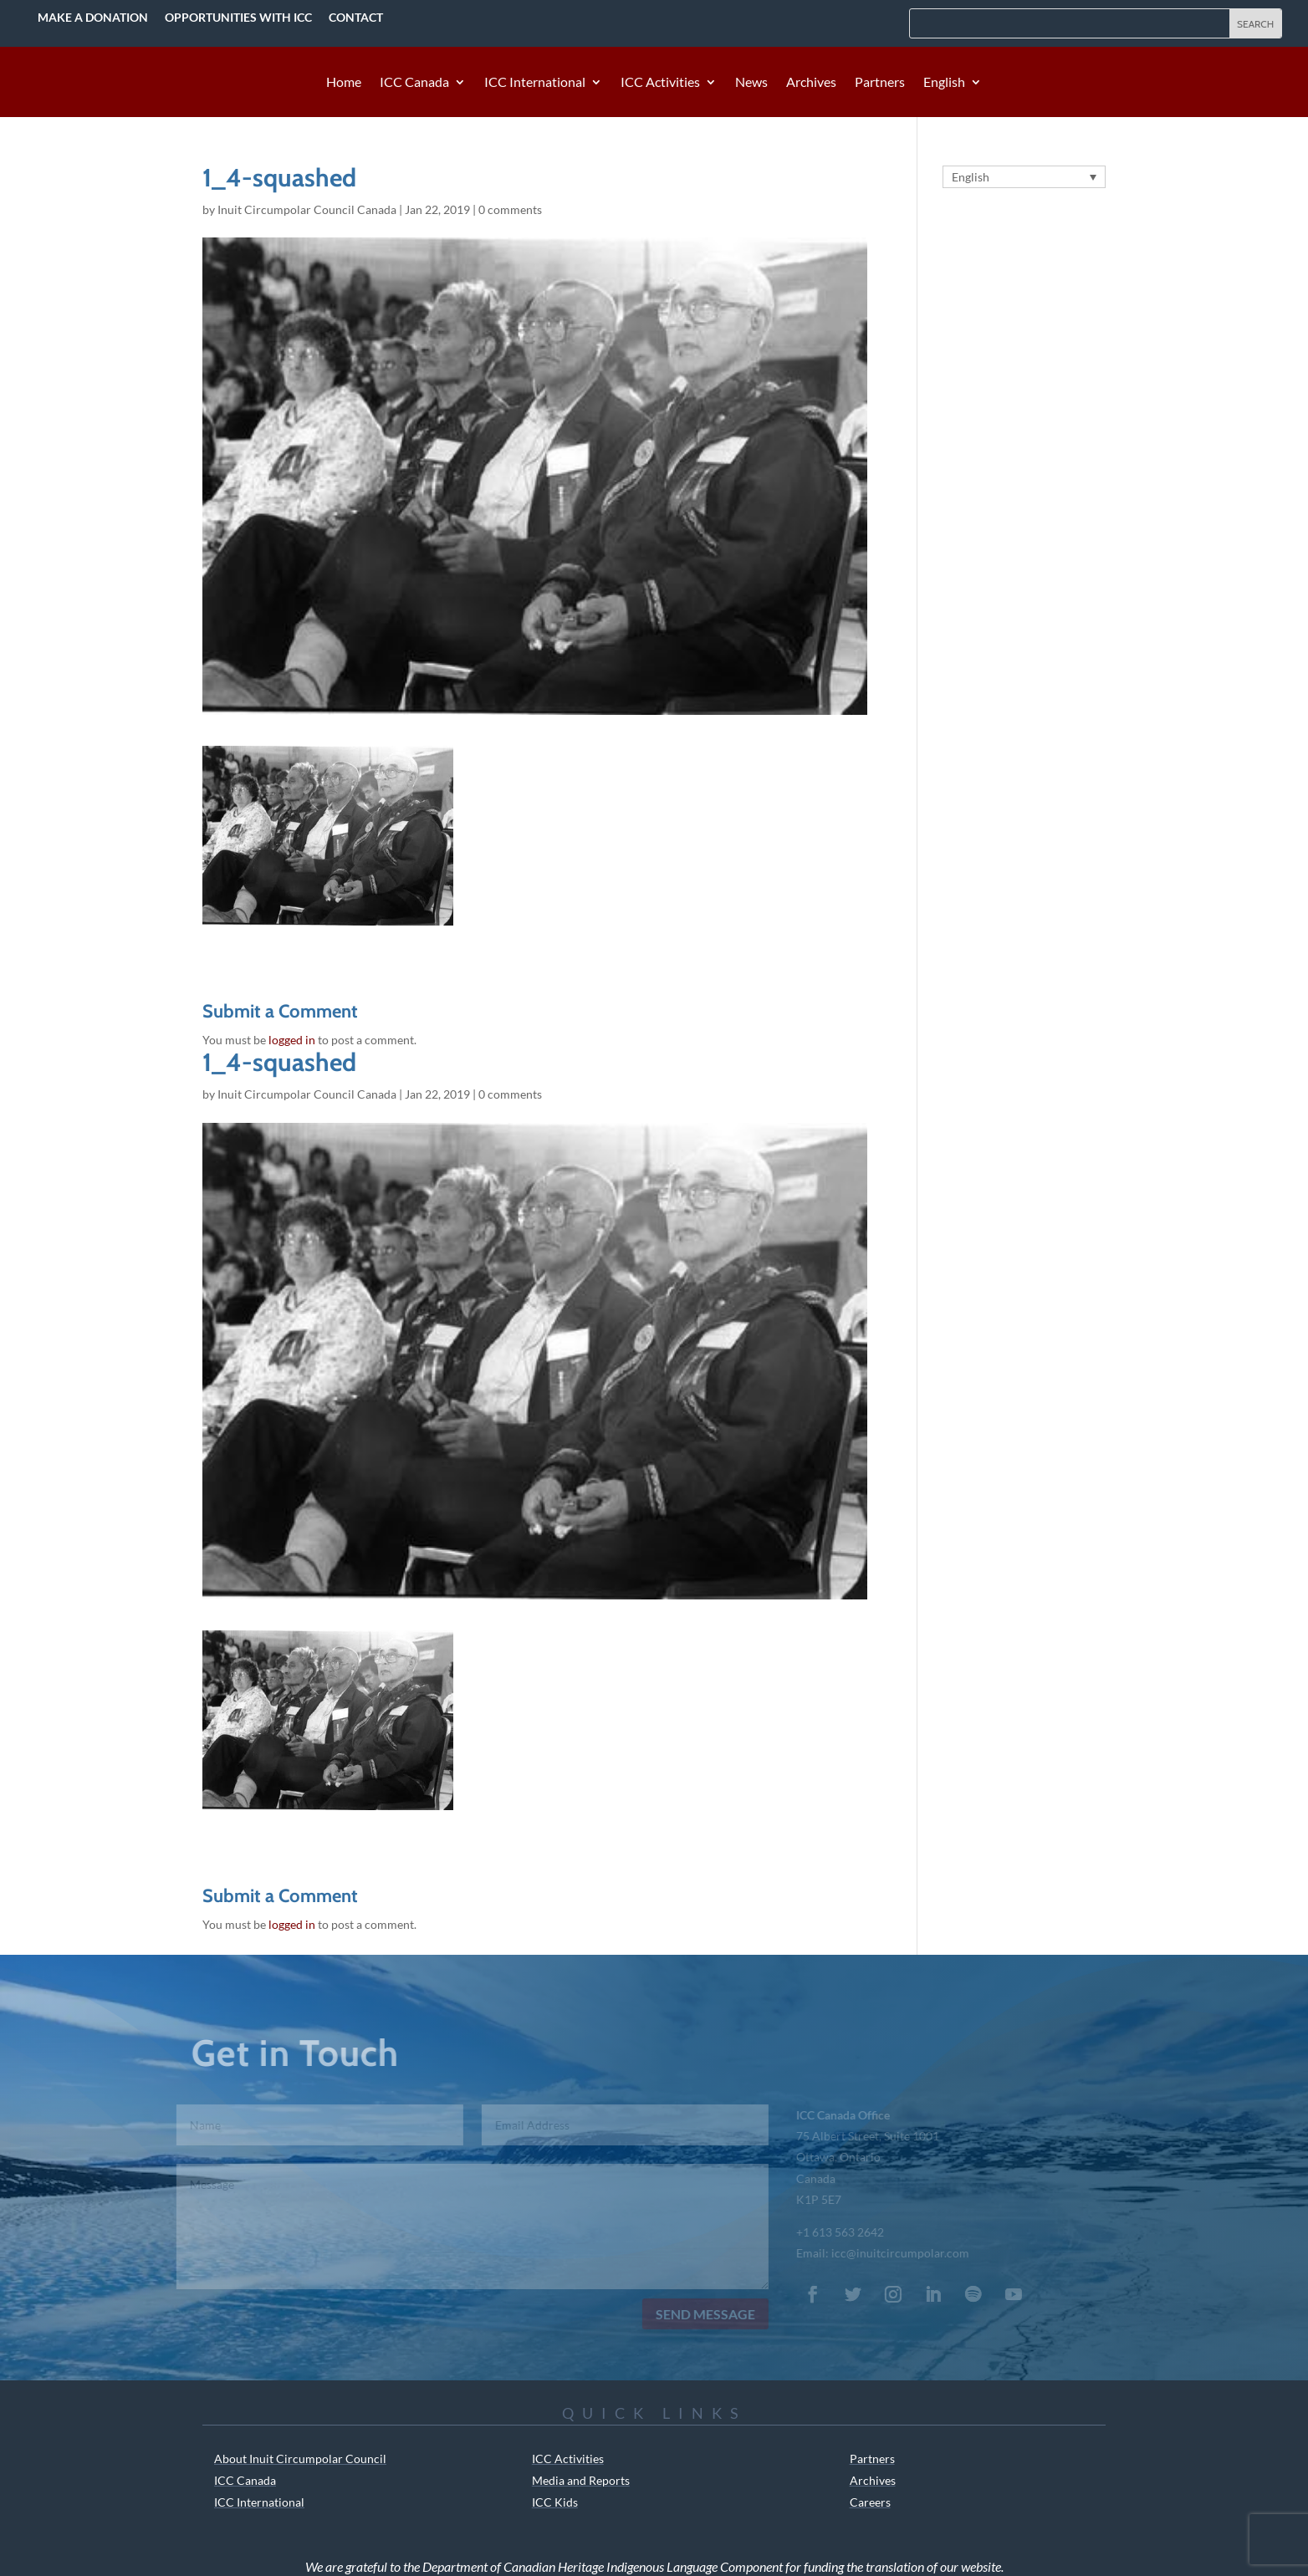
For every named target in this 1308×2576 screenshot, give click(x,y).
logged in (291, 1040)
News (751, 82)
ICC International (534, 82)
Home (343, 82)
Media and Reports (581, 2480)
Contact (356, 17)
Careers (870, 2502)
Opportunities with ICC (238, 17)
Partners (880, 82)
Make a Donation (93, 17)
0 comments (510, 209)
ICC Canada (414, 82)
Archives (811, 82)
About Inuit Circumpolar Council (300, 2458)
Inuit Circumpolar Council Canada (306, 209)
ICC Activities (660, 82)
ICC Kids (555, 2502)
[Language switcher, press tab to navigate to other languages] (1024, 177)
